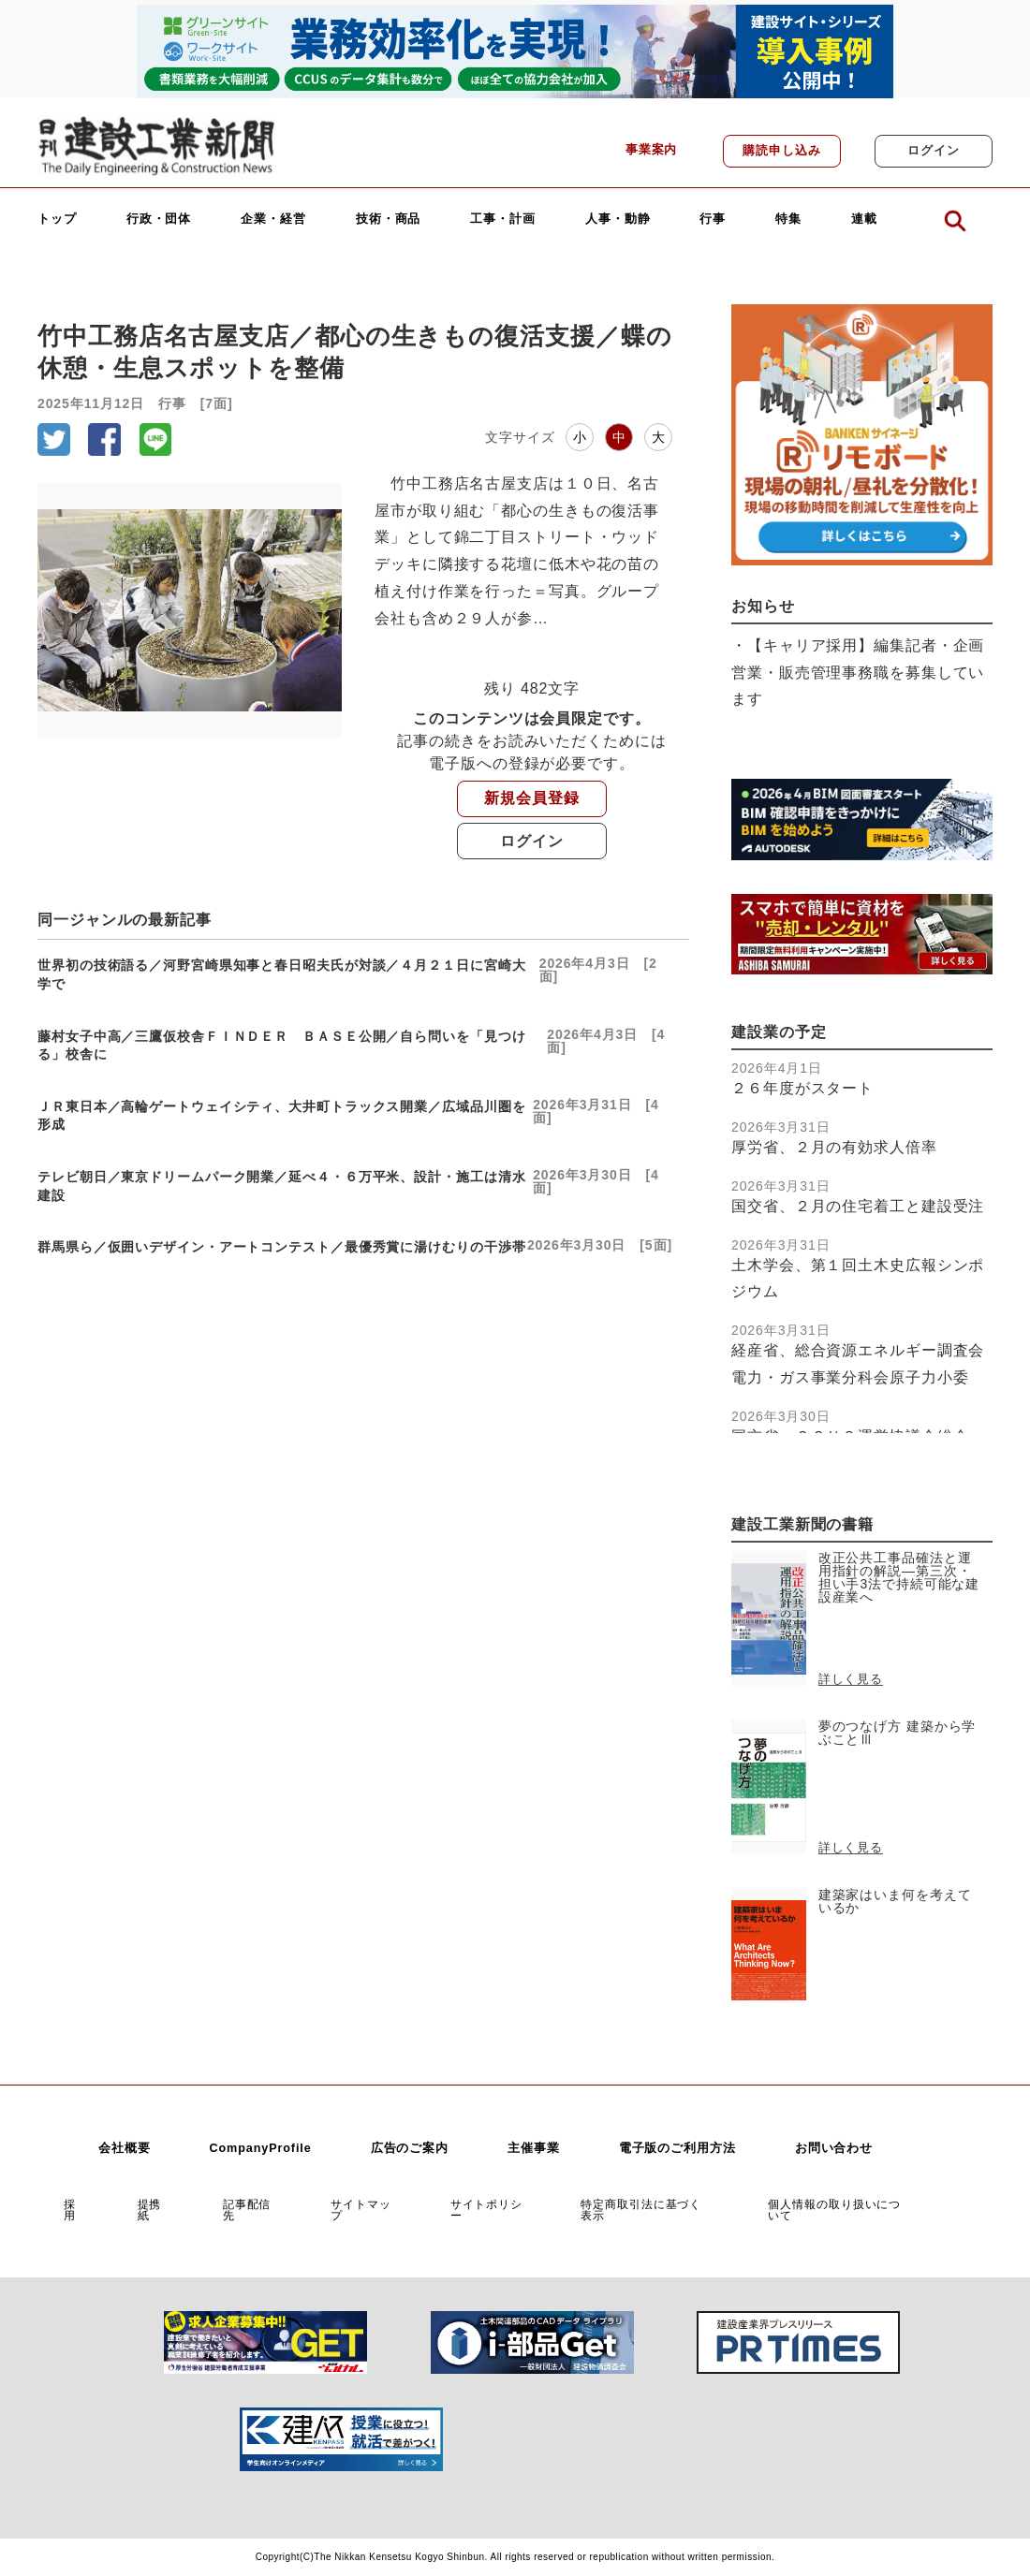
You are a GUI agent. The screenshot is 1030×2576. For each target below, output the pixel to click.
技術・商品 (388, 219)
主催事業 (534, 2148)
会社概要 (124, 2148)
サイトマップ (361, 2209)
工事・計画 (503, 219)
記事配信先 (247, 2209)
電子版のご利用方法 (677, 2148)
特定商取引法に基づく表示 (641, 2209)
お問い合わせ (834, 2148)
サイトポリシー (486, 2209)
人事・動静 (618, 219)
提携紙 (150, 2209)
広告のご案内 (410, 2148)
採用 (70, 2209)
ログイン (933, 150)
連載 (864, 219)
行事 (712, 219)
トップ (57, 219)
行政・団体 (159, 219)
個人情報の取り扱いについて (834, 2209)
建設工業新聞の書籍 (802, 1524)
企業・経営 (273, 219)
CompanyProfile (260, 2148)
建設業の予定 (778, 1032)
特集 (788, 219)
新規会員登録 (531, 798)
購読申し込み (781, 150)
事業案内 (651, 149)
